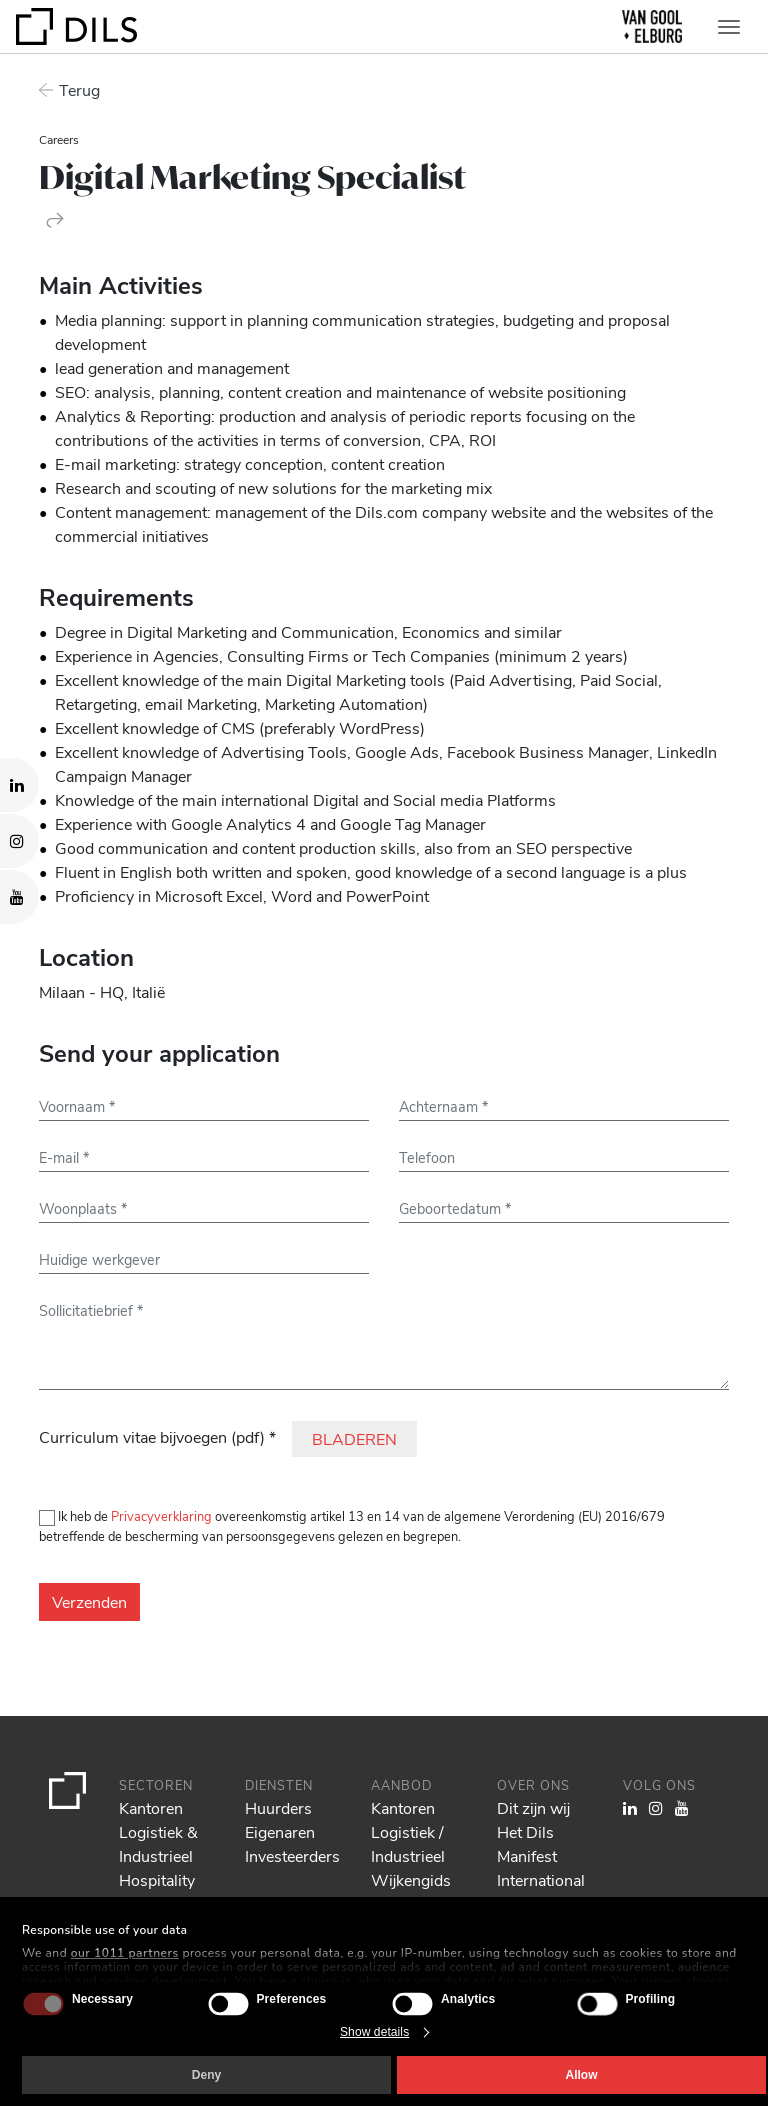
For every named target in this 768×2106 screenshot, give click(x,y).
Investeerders (292, 1855)
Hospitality (157, 1879)
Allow (582, 2075)
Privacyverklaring (161, 1515)
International (541, 1879)
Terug (79, 89)
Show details (374, 2032)
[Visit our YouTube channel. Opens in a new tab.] (19, 897)
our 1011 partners (125, 1953)
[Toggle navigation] (729, 27)
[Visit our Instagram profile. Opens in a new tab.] (19, 841)
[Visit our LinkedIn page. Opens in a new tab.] (19, 785)
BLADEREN (354, 1438)
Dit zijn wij (533, 1807)
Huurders (278, 1807)
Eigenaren (280, 1831)
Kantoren (151, 1807)
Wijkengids (411, 1879)
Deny (206, 2075)
